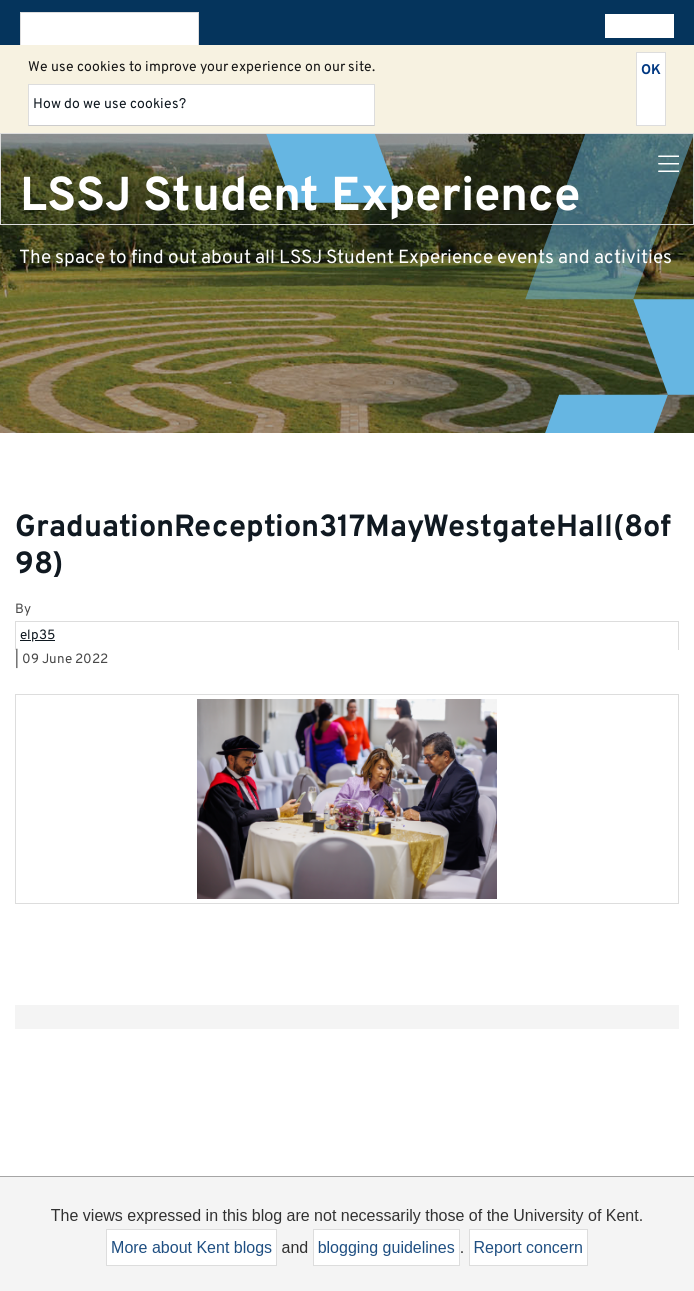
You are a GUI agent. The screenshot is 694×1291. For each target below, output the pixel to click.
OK (651, 70)
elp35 (37, 635)
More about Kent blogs (191, 1247)
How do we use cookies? (109, 104)
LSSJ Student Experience (300, 196)
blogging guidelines (386, 1247)
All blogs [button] (635, 26)
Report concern (528, 1247)
